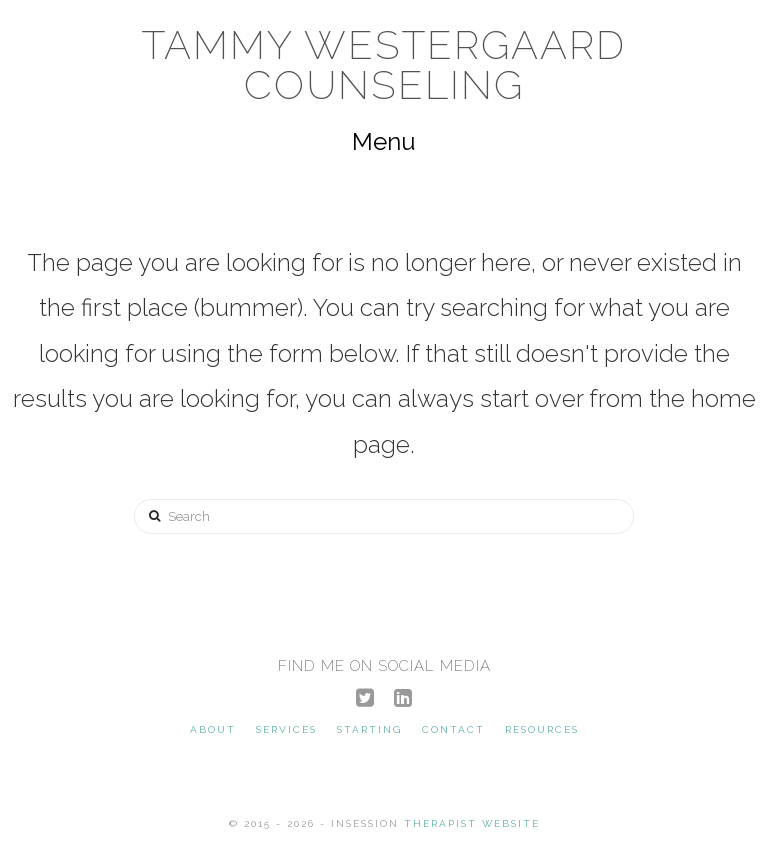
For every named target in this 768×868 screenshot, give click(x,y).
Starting (369, 729)
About (213, 729)
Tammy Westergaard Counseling (384, 65)
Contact (453, 729)
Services (286, 729)
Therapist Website (472, 823)
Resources (542, 729)
